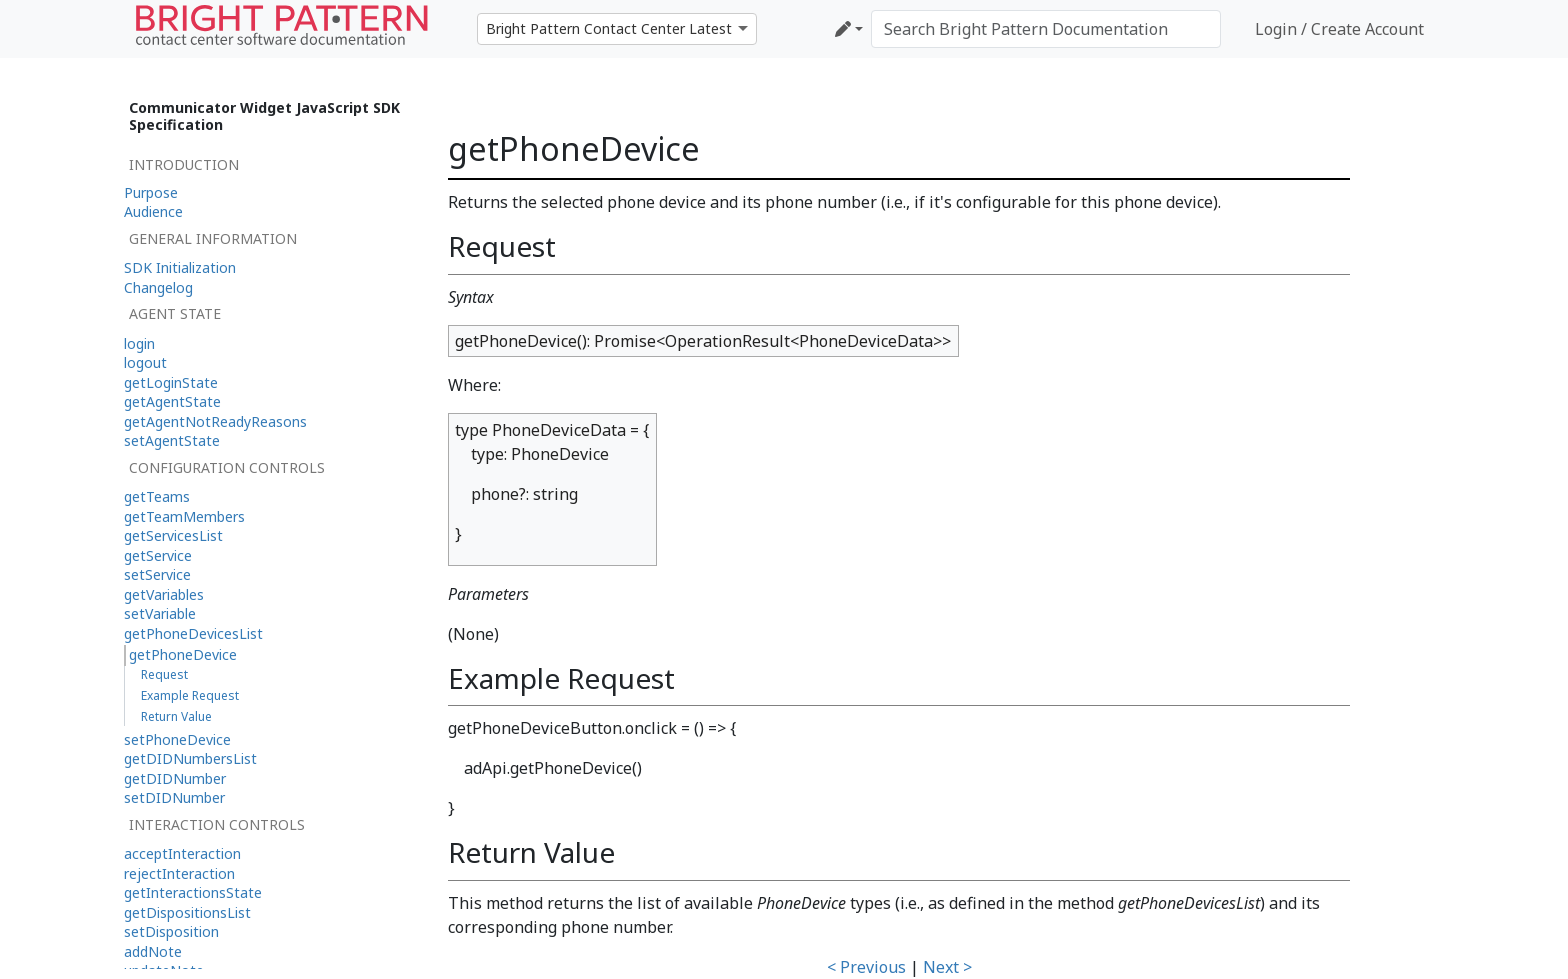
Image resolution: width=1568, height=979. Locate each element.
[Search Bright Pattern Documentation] (1046, 29)
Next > (947, 967)
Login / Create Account (1339, 29)
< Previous (866, 967)
